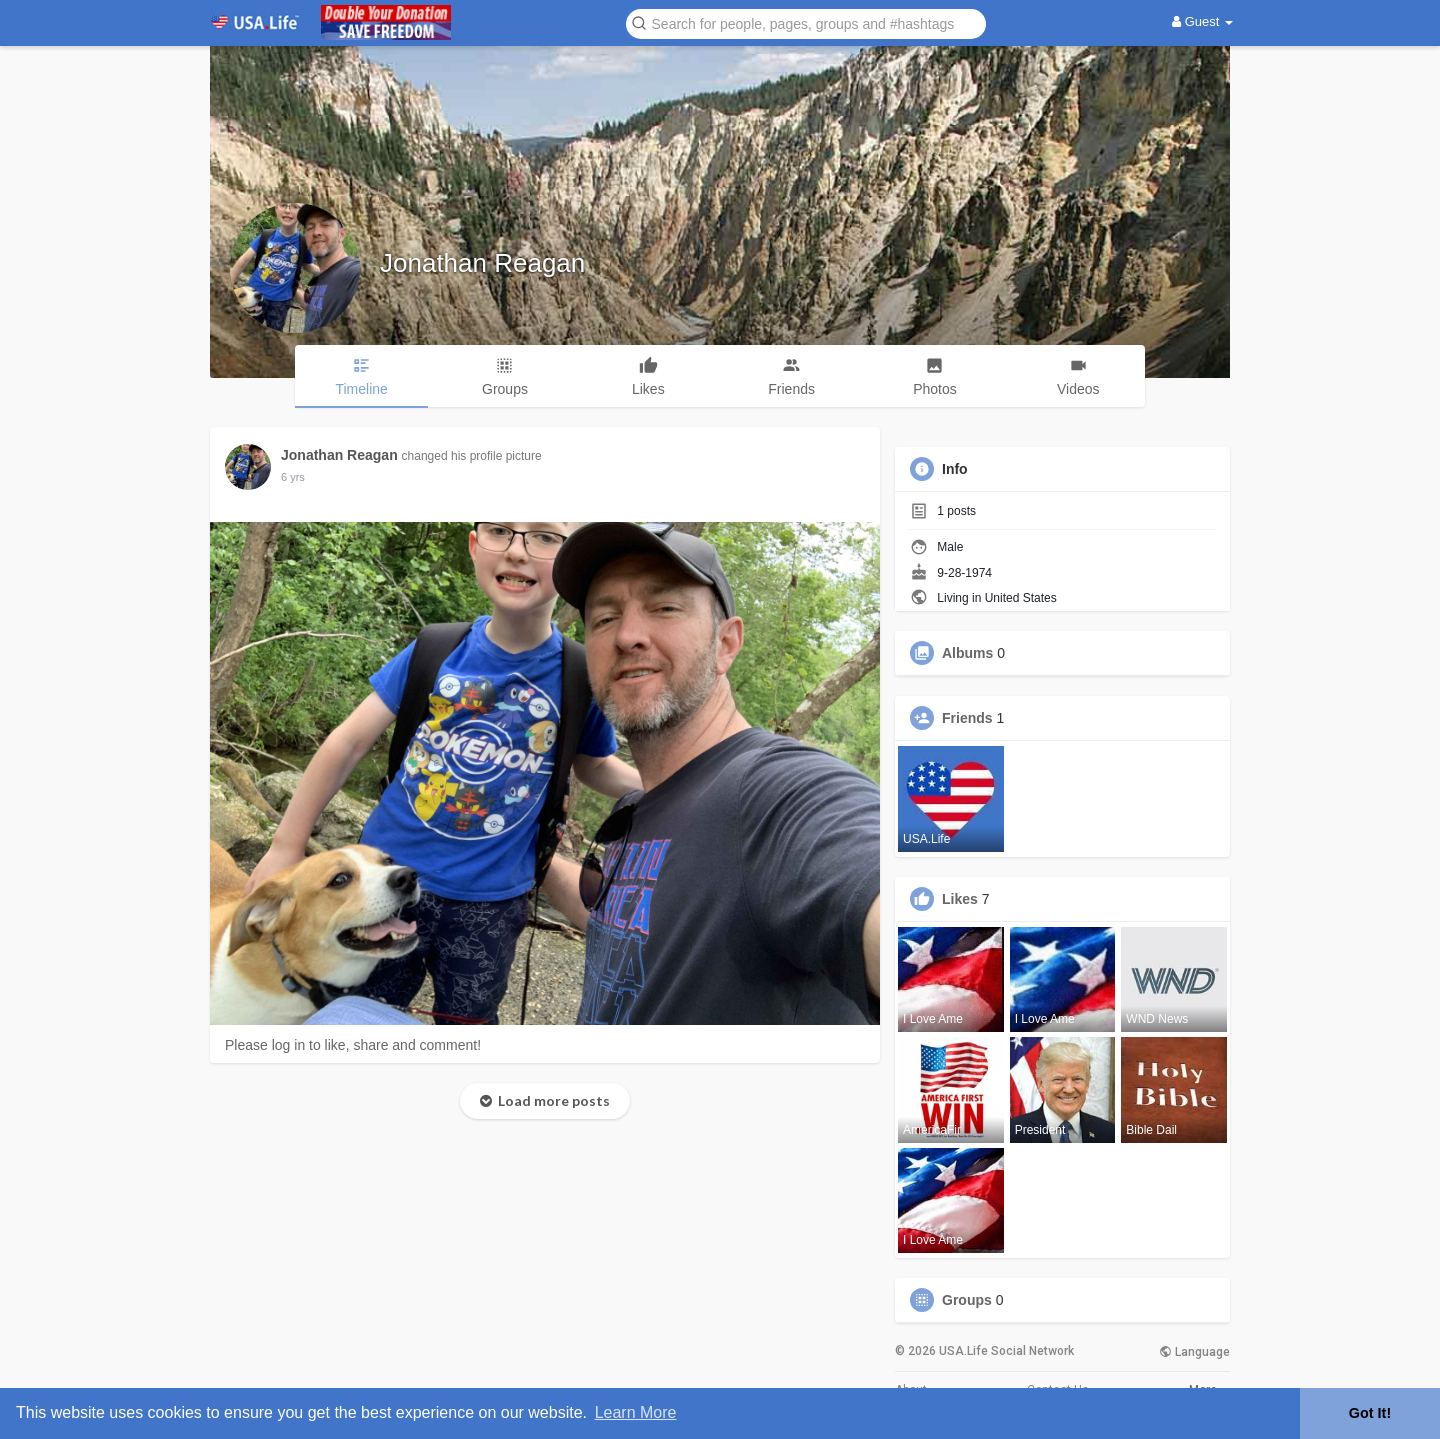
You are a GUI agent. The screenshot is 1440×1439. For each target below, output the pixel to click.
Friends (967, 718)
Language (1194, 1352)
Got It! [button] (1370, 1413)
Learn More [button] (636, 1412)
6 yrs (293, 477)
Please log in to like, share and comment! (353, 1045)
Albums (967, 653)
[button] (806, 22)
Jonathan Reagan (482, 263)
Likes (960, 899)
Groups (967, 1300)
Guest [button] (1202, 21)
